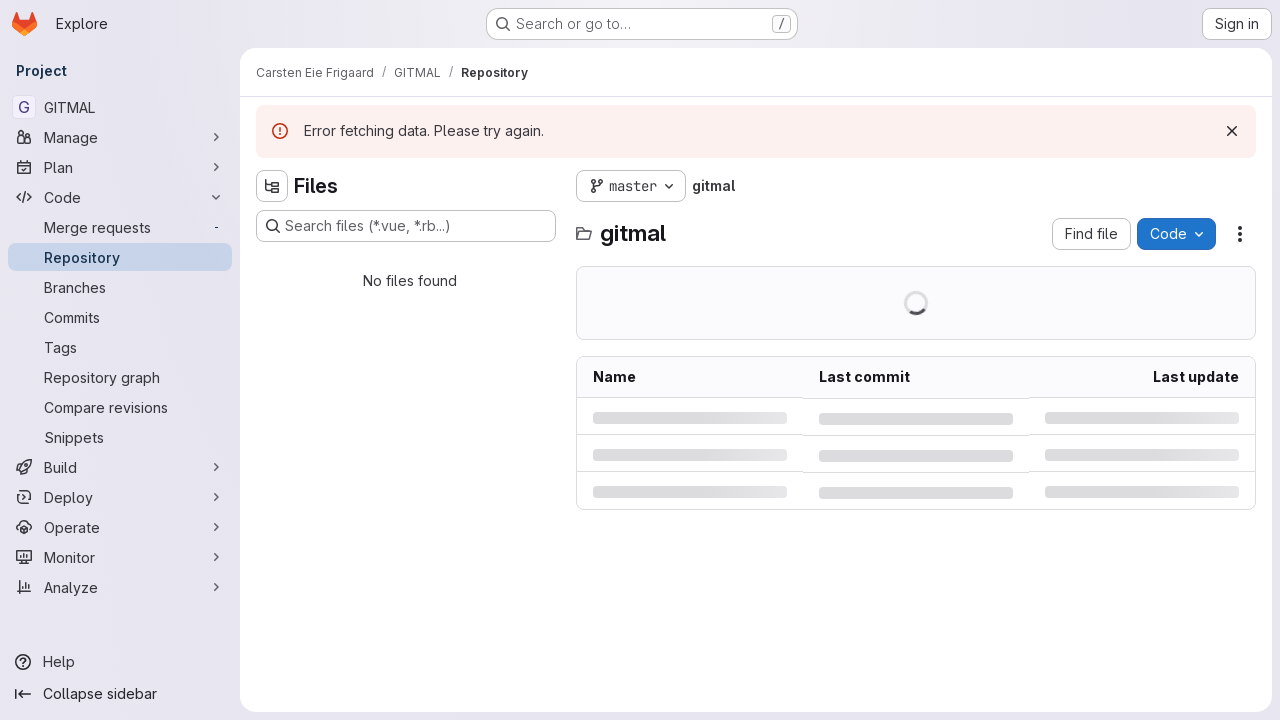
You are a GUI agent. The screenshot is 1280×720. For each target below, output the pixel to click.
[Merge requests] (120, 227)
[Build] (120, 467)
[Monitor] (120, 557)
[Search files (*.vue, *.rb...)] (406, 226)
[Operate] (120, 527)
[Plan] (120, 167)
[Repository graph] (120, 377)
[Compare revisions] (120, 407)
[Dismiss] (1232, 131)
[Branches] (120, 287)
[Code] (120, 197)
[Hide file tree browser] (272, 186)
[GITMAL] (120, 107)
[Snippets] (120, 437)
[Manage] (120, 137)
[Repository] (120, 257)
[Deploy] (120, 497)
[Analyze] (120, 587)
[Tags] (120, 347)
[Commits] (120, 317)
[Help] (120, 662)
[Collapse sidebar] (120, 694)
